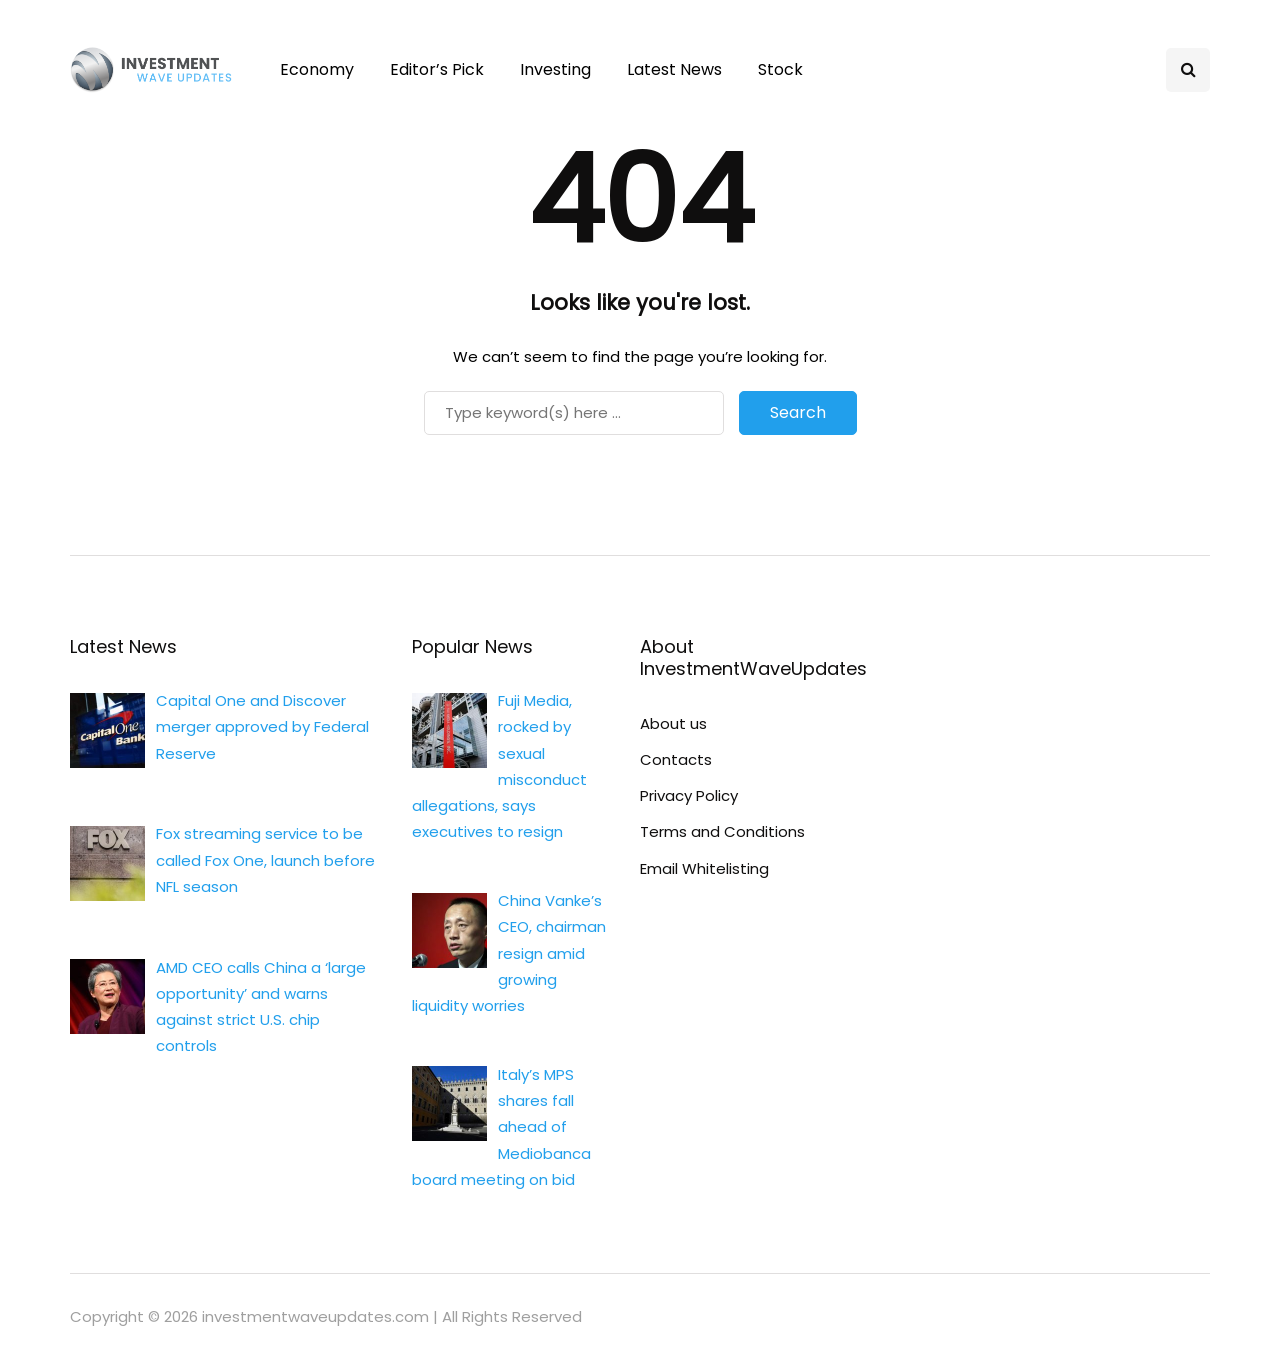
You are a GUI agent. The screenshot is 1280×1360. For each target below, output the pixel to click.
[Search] (574, 413)
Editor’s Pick (437, 69)
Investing (555, 69)
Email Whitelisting (704, 868)
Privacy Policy (689, 795)
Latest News (674, 69)
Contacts (676, 759)
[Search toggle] (1188, 70)
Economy (317, 69)
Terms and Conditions (722, 831)
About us (673, 723)
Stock (780, 69)
